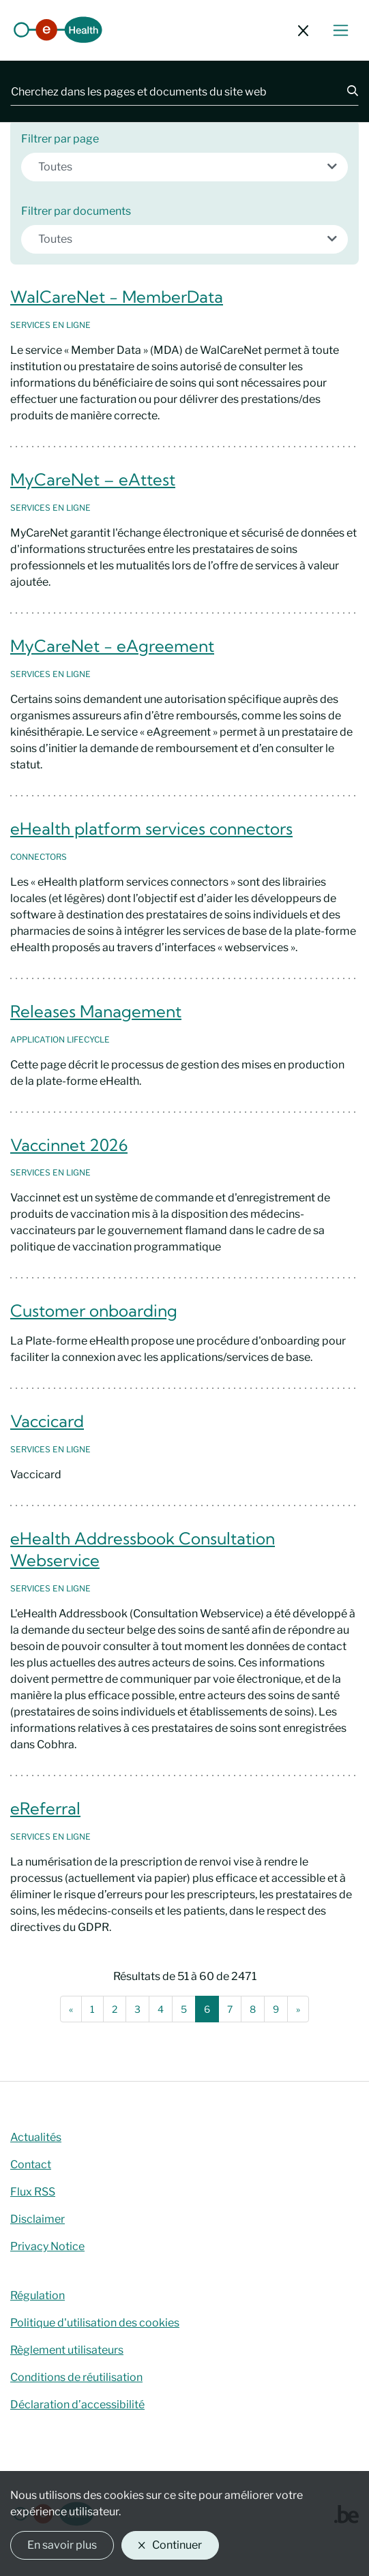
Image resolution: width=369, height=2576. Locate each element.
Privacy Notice (47, 2246)
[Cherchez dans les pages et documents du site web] (170, 91)
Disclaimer (37, 2219)
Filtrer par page (60, 138)
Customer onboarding (93, 1310)
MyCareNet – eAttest (92, 479)
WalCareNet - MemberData (116, 296)
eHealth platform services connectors (151, 828)
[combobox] (184, 167)
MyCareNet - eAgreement (112, 645)
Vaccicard (47, 1421)
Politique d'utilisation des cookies (94, 2322)
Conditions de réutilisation (76, 2377)
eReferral (45, 1808)
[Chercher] (344, 91)
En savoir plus (62, 2544)
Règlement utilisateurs (66, 2349)
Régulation (37, 2295)
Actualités (35, 2137)
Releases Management (95, 1011)
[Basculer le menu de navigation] (341, 30)
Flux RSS (32, 2191)
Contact (30, 2164)
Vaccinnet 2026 (69, 1145)
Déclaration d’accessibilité (77, 2404)
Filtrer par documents (76, 211)
